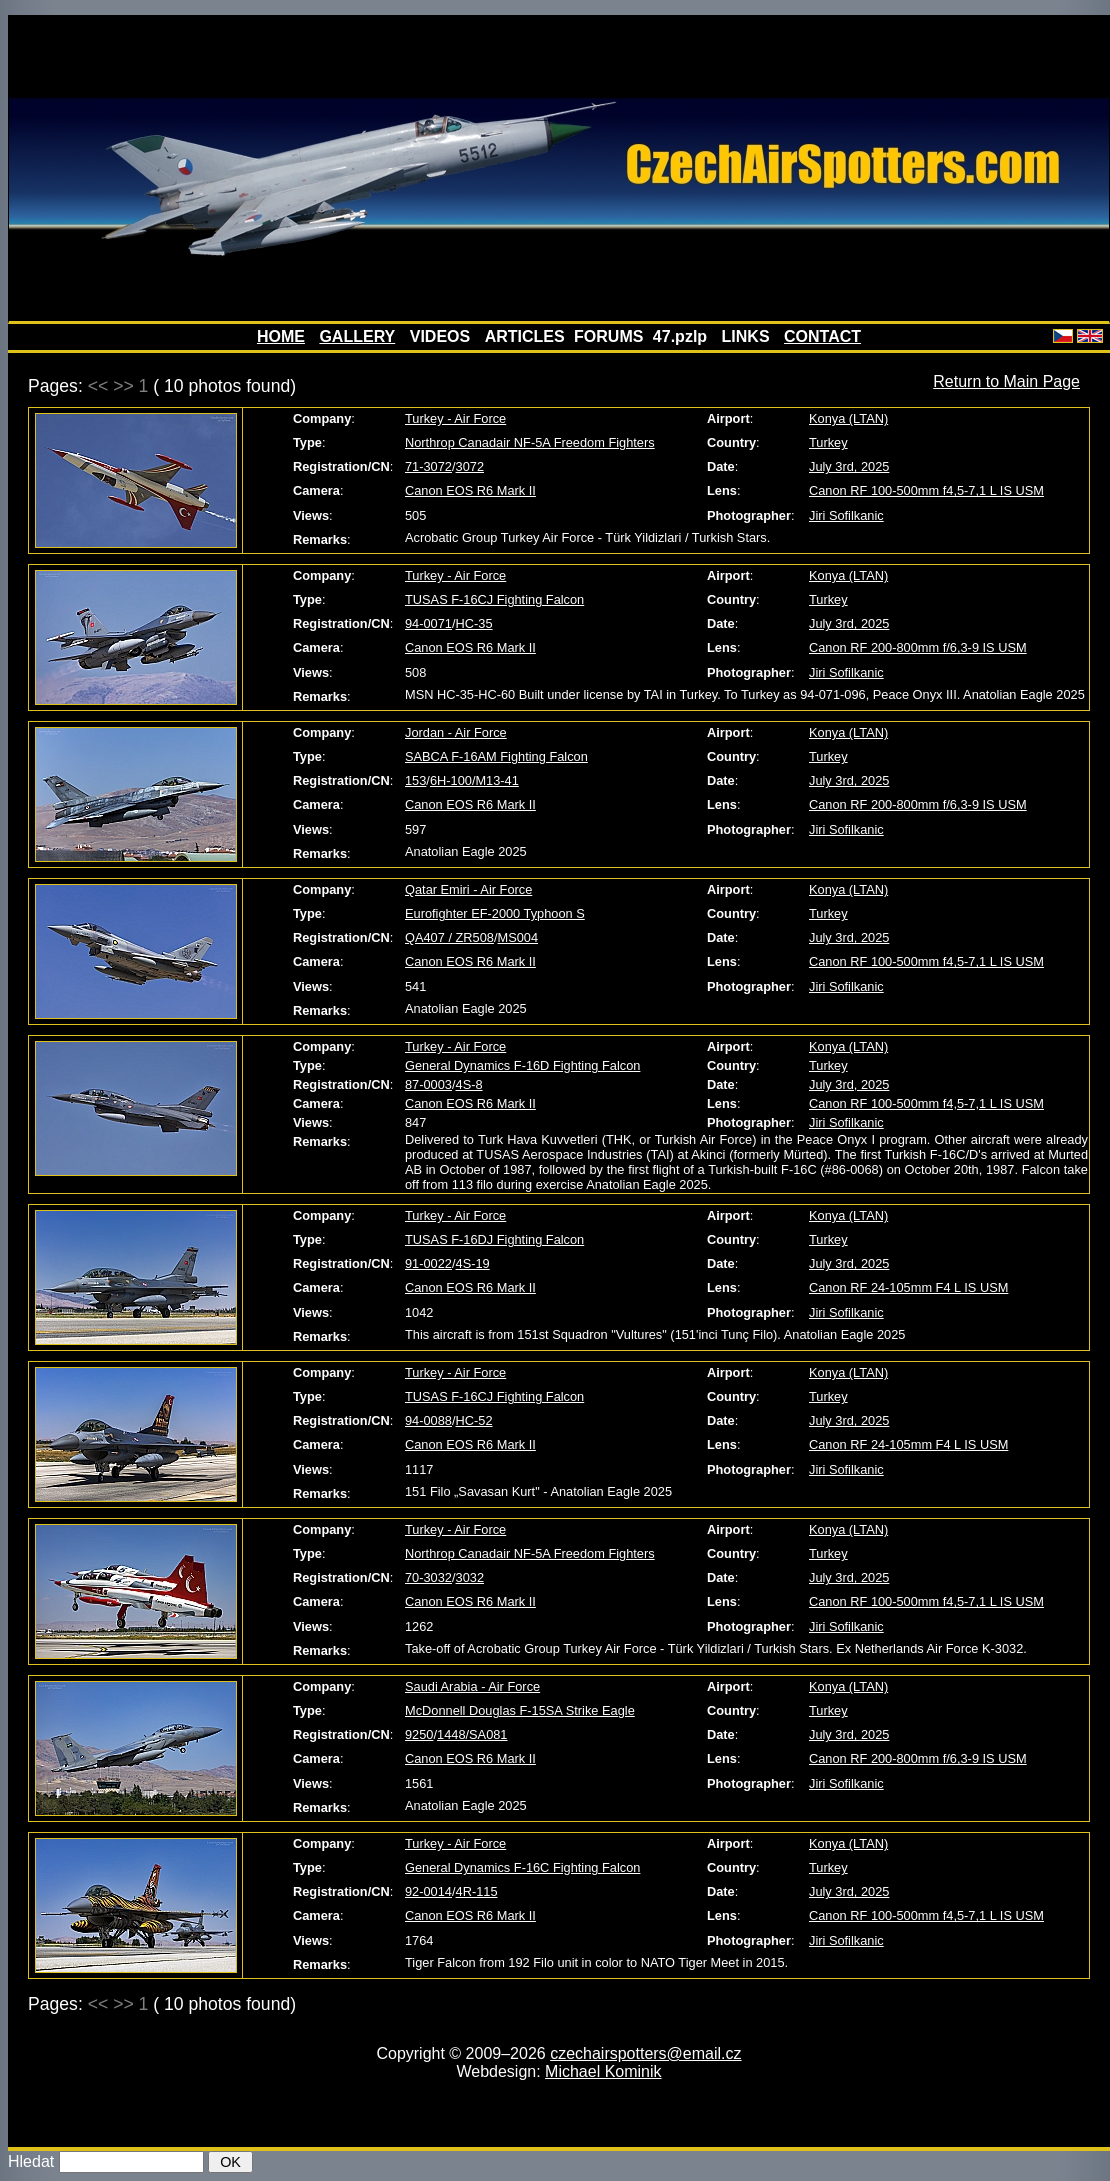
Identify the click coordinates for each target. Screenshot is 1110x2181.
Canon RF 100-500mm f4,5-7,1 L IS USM (926, 490)
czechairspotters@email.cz (645, 2053)
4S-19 (473, 1263)
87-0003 (428, 1084)
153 (415, 780)
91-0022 (428, 1263)
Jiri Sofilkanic (846, 515)
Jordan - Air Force (456, 732)
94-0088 (428, 1420)
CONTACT (822, 336)
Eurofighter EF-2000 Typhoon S (495, 913)
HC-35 (474, 623)
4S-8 (469, 1084)
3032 (470, 1577)
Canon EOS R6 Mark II (470, 490)
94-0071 (428, 623)
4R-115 (477, 1891)
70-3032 (428, 1577)
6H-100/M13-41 (474, 780)
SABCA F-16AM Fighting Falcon (496, 756)
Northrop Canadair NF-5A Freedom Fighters (530, 442)
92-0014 (428, 1891)
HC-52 (474, 1420)
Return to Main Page (1006, 381)
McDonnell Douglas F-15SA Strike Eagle (520, 1710)
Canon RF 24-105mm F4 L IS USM (908, 1287)
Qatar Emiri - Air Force (468, 889)
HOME (281, 336)
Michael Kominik (603, 2071)
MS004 (517, 937)
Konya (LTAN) (848, 418)
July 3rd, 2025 (849, 466)
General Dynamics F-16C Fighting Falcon (522, 1867)
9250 (419, 1734)
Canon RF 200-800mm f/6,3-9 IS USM (918, 647)
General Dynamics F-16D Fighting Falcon (522, 1065)
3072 (470, 466)
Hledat (31, 2161)
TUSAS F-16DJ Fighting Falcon (494, 1239)
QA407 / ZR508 (449, 937)
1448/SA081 (472, 1734)
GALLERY (357, 336)
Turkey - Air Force (455, 418)
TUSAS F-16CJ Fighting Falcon (494, 599)
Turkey (828, 442)
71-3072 (428, 466)
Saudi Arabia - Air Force (472, 1686)
